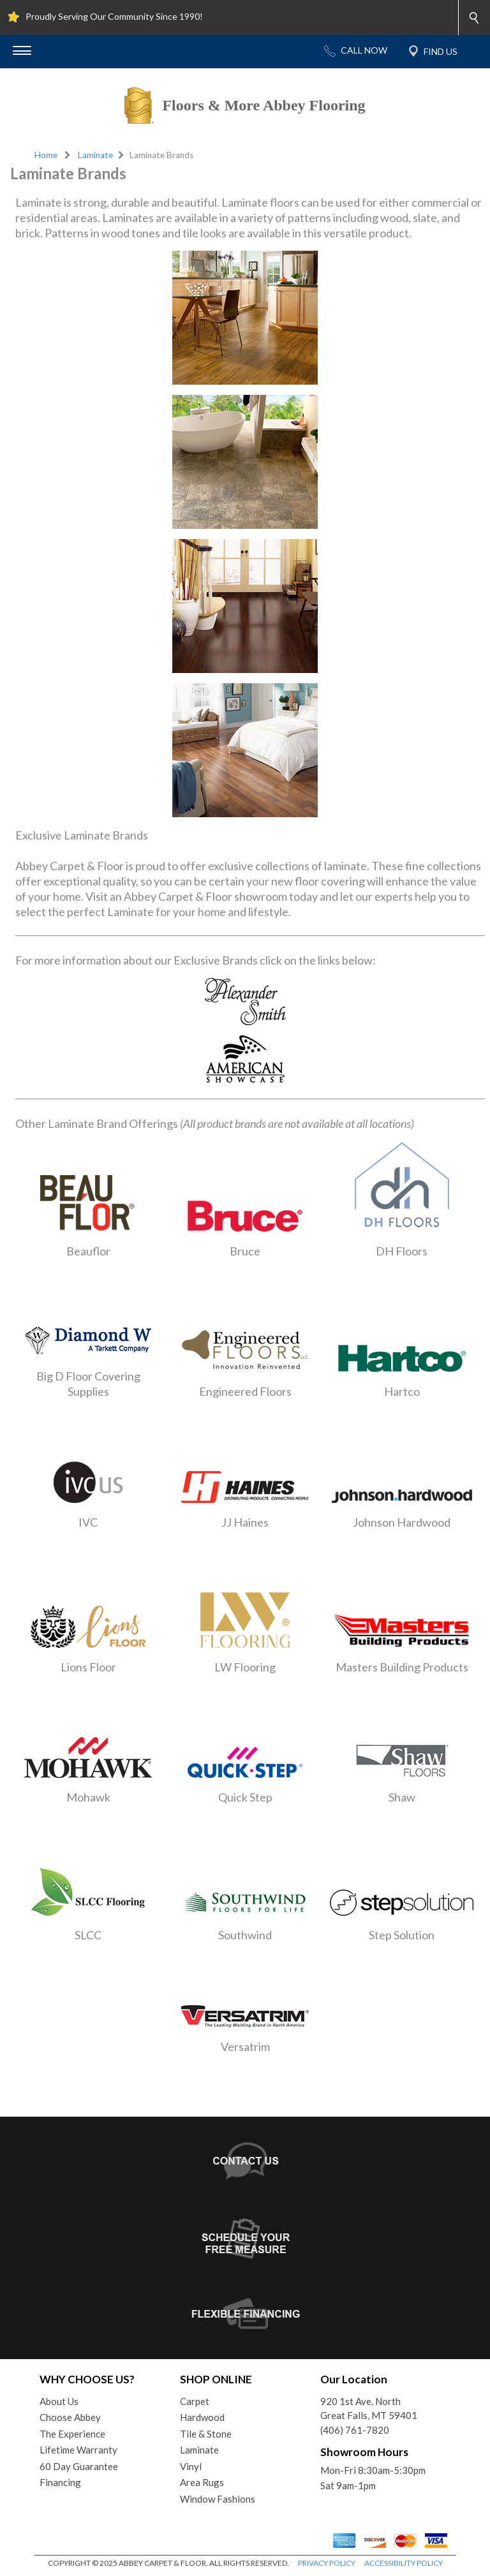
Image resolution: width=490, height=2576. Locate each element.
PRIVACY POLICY (326, 2563)
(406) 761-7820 (354, 2430)
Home (45, 155)
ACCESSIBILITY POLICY (403, 2563)
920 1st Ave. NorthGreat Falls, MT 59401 (368, 2408)
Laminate (95, 155)
